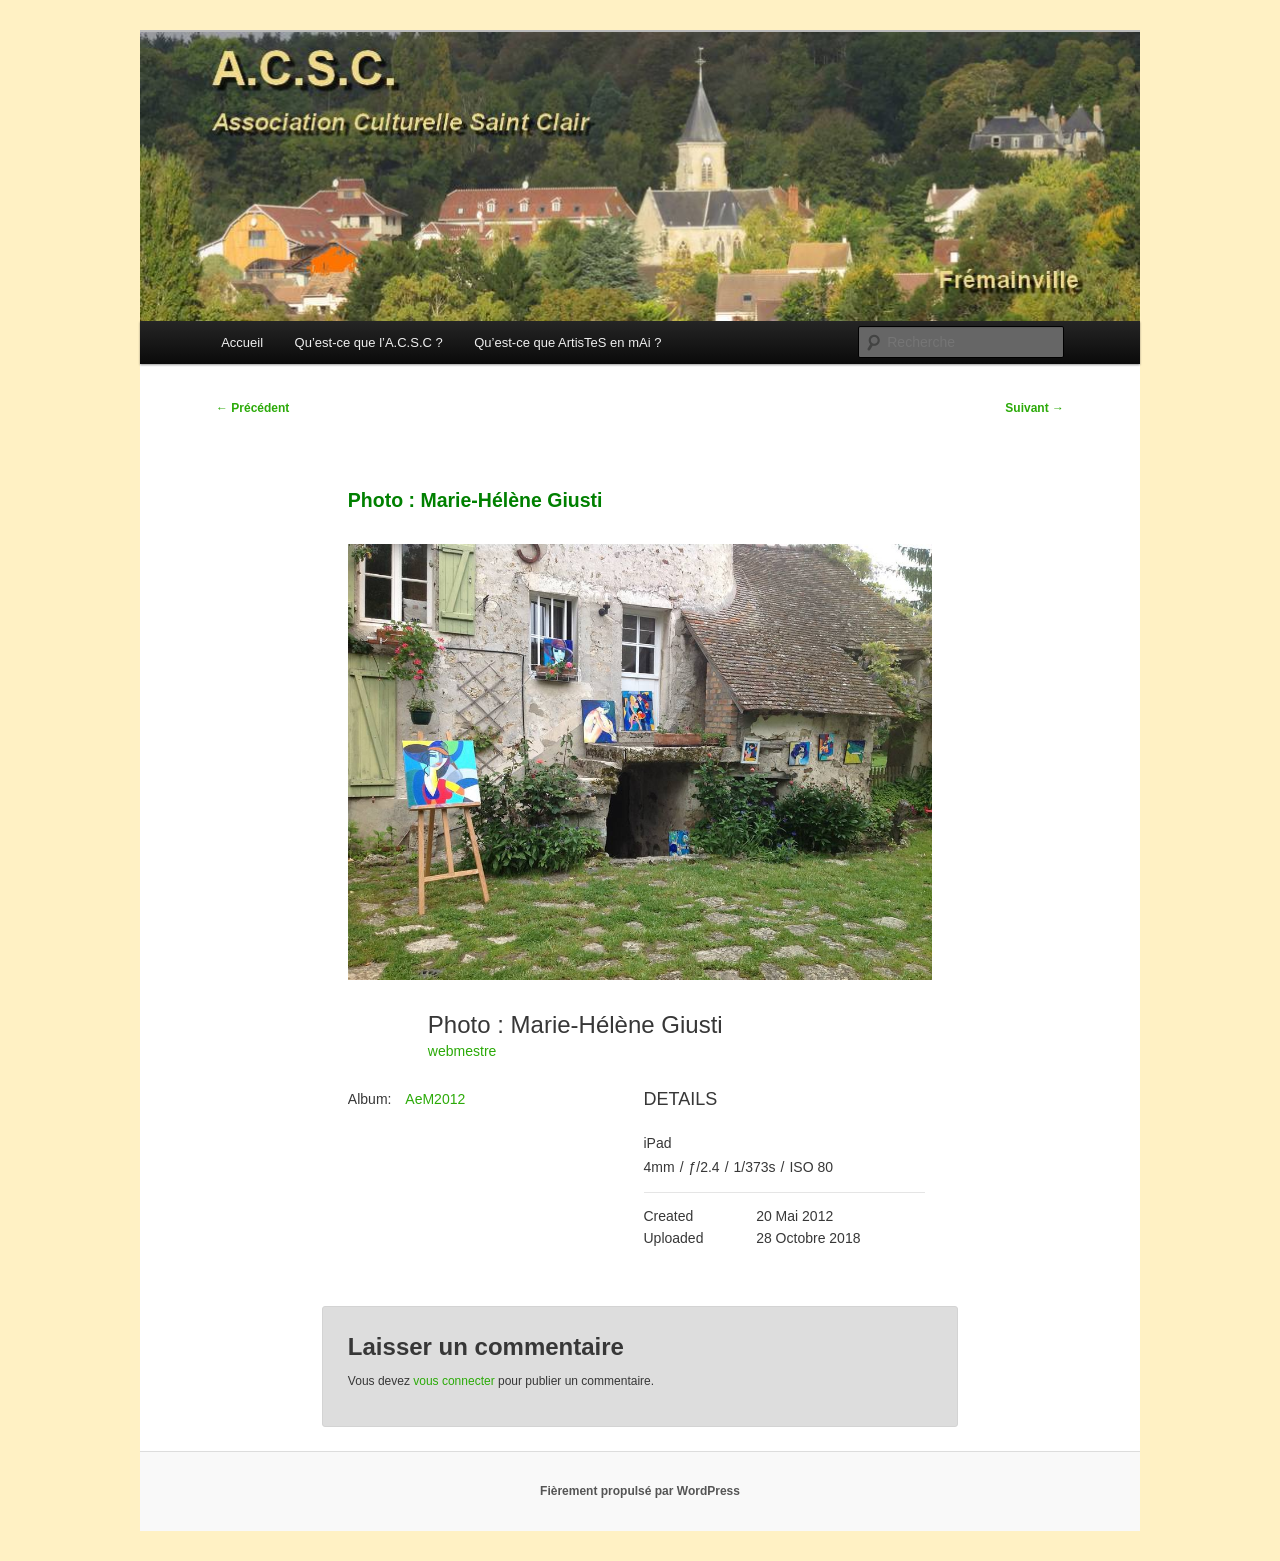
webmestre (462, 1051)
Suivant (1034, 408)
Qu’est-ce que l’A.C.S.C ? (369, 342)
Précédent (252, 408)
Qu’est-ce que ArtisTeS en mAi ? (567, 342)
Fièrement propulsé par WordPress (640, 1491)
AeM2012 (435, 1099)
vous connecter (453, 1381)
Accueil (242, 342)
